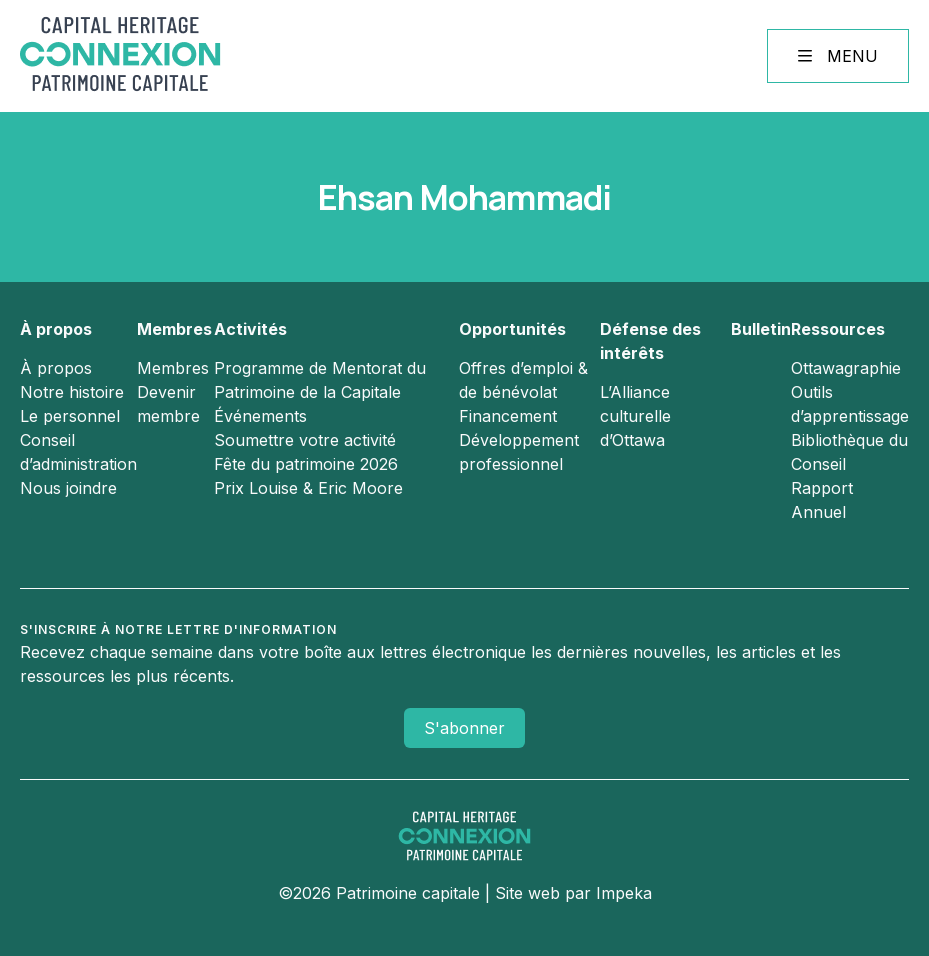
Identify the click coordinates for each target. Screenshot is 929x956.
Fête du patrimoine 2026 (306, 464)
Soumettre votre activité (305, 440)
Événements (260, 416)
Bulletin (761, 329)
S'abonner (464, 728)
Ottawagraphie (846, 368)
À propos (56, 329)
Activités (250, 329)
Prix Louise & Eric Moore (308, 488)
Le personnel (70, 416)
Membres (174, 329)
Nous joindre (68, 488)
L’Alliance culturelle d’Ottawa (635, 416)
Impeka (624, 893)
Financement (508, 416)
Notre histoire (72, 392)
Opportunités (512, 329)
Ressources (838, 329)
